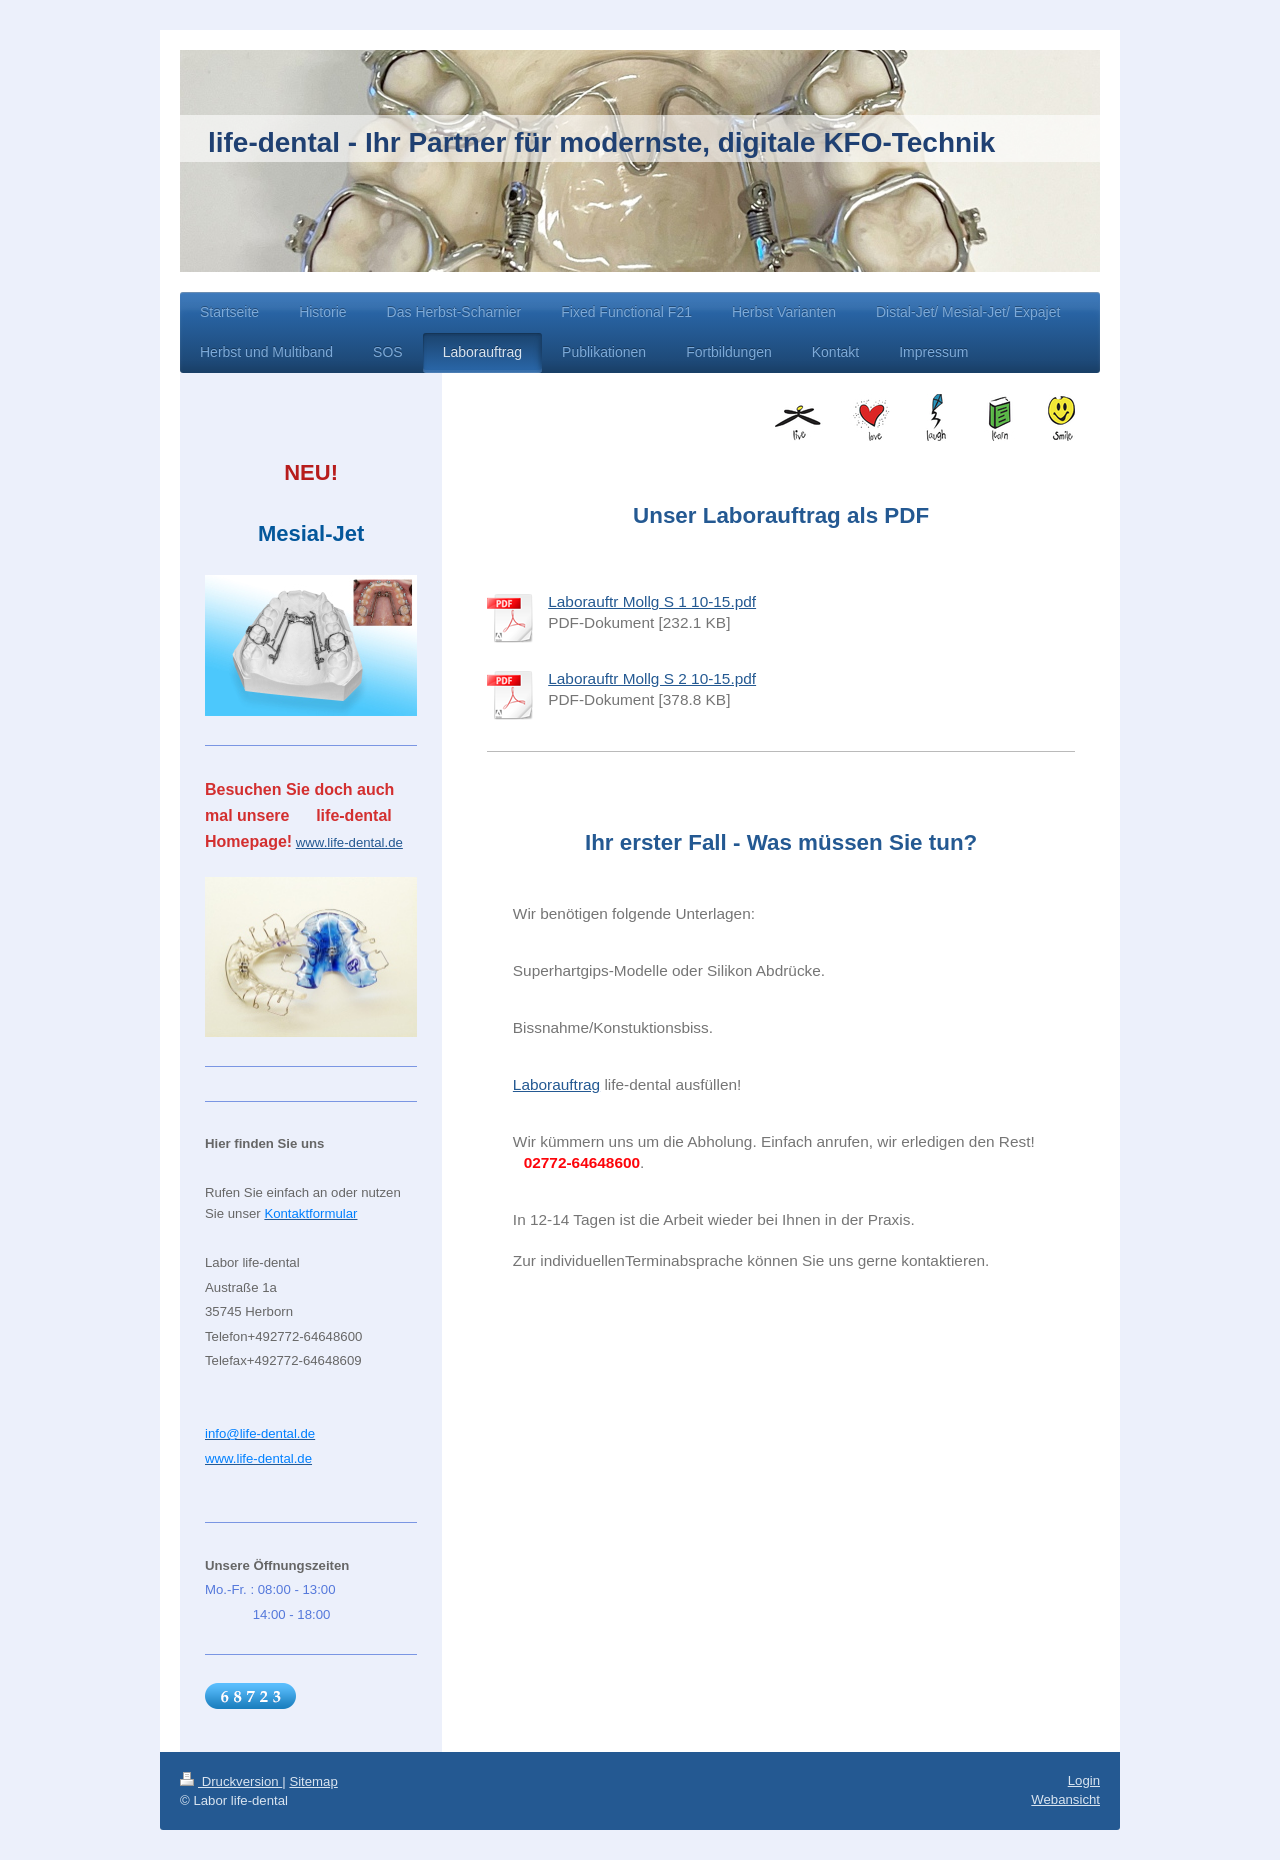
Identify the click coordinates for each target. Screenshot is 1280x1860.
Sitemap (313, 1781)
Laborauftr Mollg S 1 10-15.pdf (652, 601)
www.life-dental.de (349, 842)
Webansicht (1065, 1799)
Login (1084, 1780)
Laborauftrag (556, 1084)
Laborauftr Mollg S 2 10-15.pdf (652, 678)
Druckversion (231, 1781)
